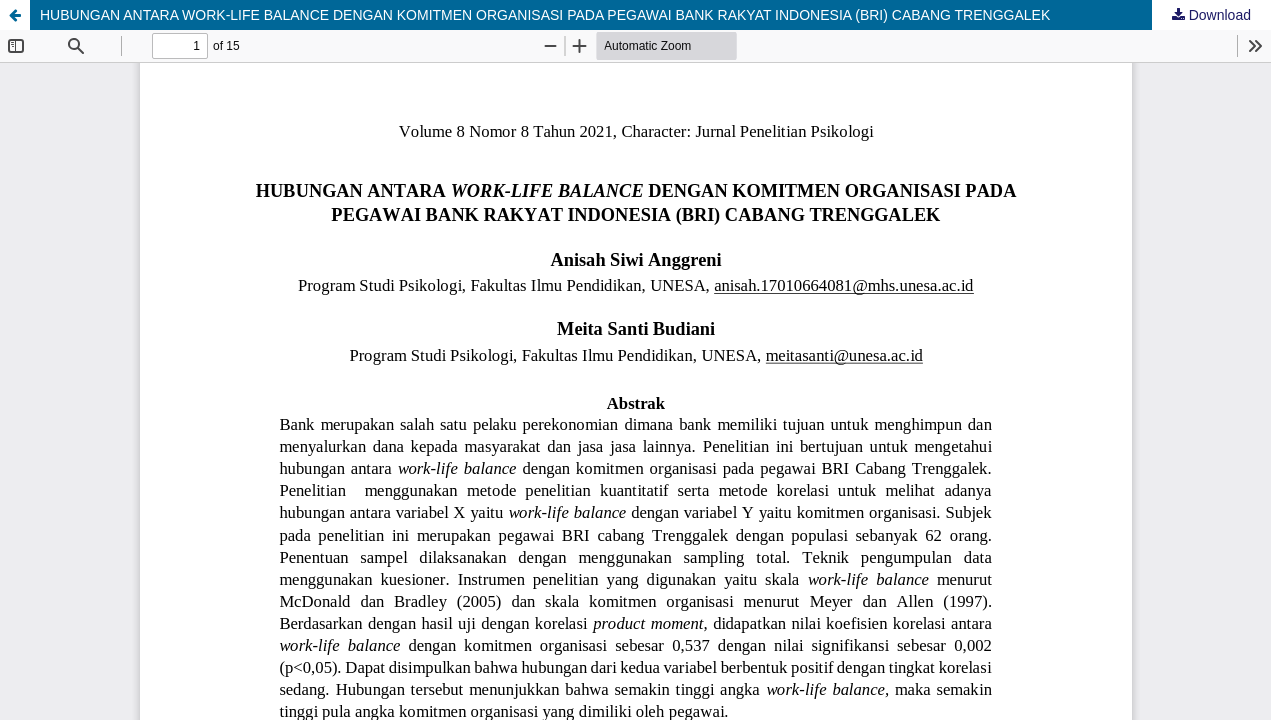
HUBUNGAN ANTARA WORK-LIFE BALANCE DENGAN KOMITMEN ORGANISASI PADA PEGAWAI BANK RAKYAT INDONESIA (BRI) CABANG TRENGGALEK (545, 15)
